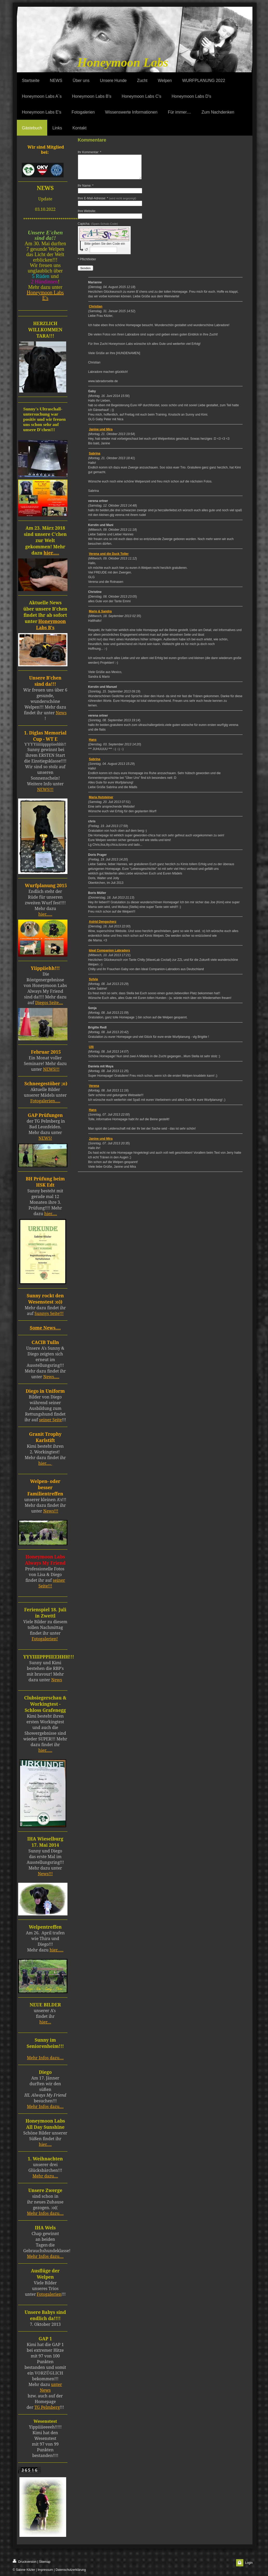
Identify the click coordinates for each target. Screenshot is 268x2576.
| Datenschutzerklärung (70, 2570)
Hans (93, 744)
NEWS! (45, 1138)
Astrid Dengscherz (102, 926)
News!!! (50, 1511)
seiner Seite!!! (51, 1583)
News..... (51, 1377)
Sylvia (93, 984)
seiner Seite (50, 1420)
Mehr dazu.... (45, 2176)
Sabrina (94, 458)
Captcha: (98, 228)
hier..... (51, 553)
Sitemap (44, 2562)
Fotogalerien (49, 2294)
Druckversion (24, 2561)
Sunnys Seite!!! (49, 1313)
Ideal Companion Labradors (109, 955)
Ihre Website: (87, 216)
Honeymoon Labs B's (51, 624)
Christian (95, 311)
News (61, 713)
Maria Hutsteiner (101, 802)
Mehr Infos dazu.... (45, 2058)
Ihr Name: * (86, 190)
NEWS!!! (45, 789)
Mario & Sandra (100, 616)
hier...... (45, 1750)
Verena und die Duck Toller (109, 558)
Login (249, 2563)
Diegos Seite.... (49, 1002)
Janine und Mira (101, 434)
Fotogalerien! (45, 1639)
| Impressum (44, 2570)
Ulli (91, 1051)
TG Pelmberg (47, 2407)
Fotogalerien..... (45, 1101)
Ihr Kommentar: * (89, 152)
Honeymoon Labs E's (45, 295)
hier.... (45, 2022)
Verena (94, 1090)
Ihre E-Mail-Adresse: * (107, 203)
